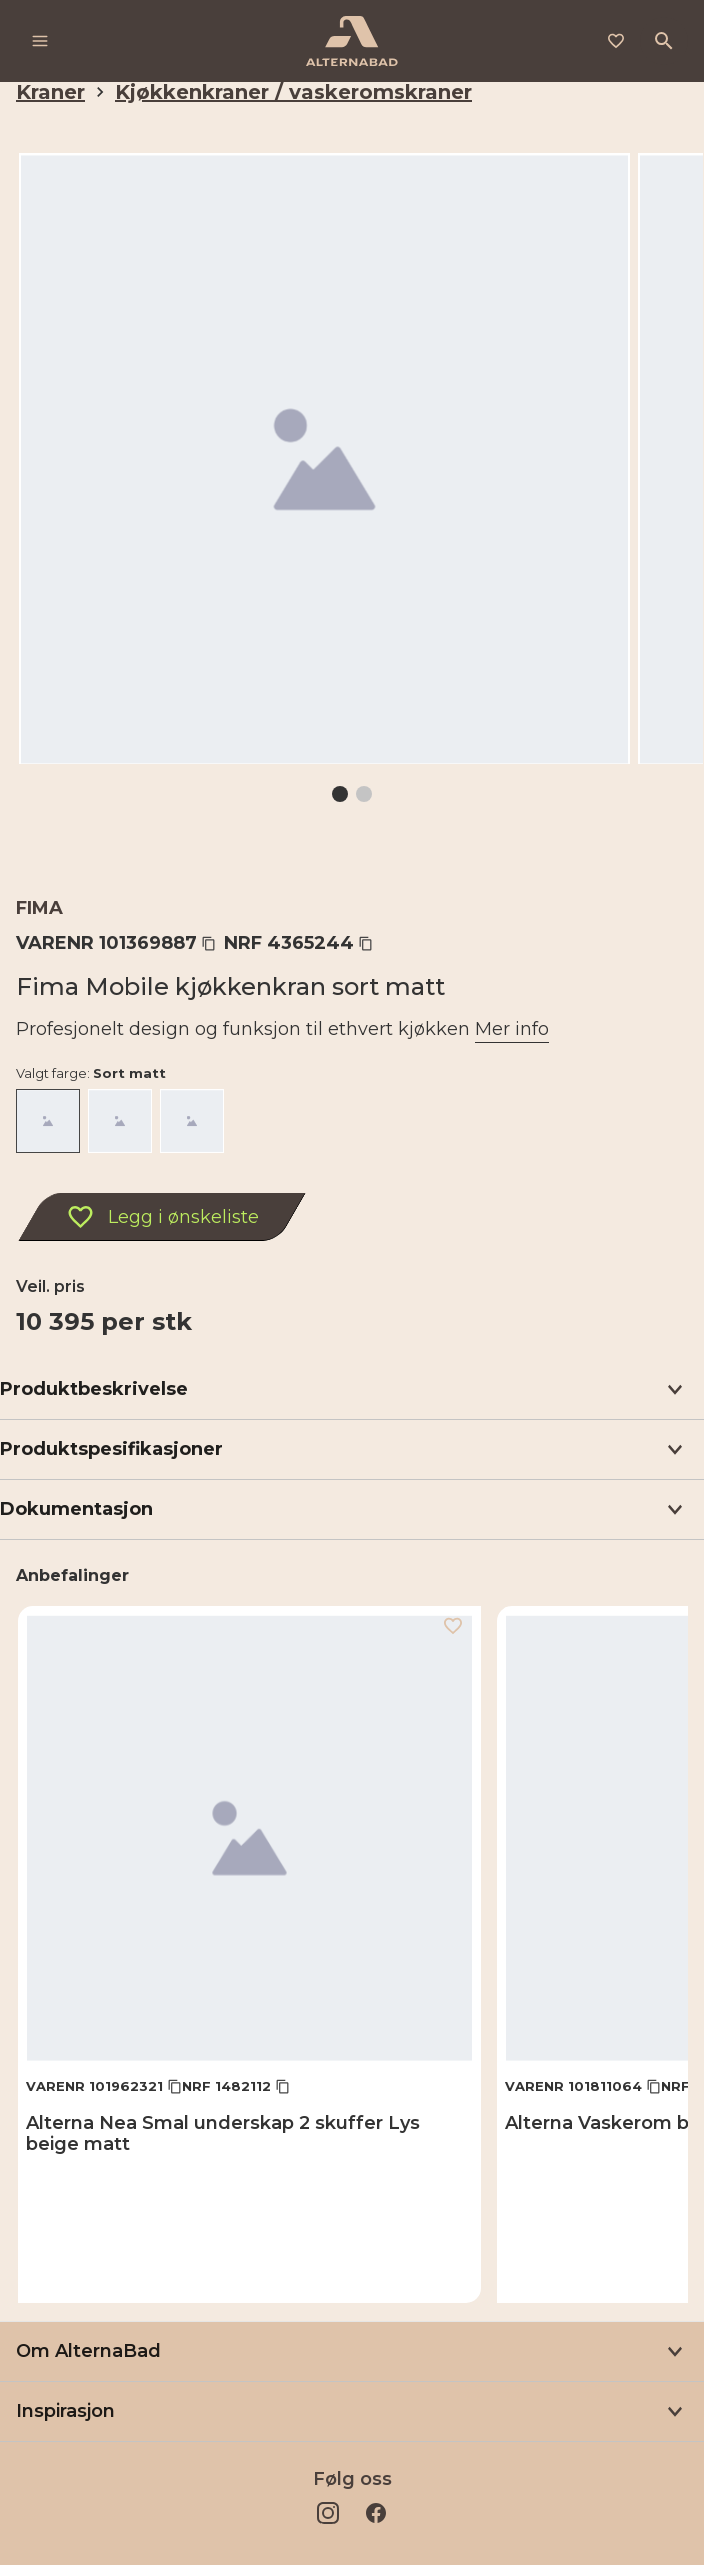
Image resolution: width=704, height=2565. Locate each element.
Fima (39, 908)
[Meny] (40, 41)
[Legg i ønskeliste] (616, 41)
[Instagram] (328, 2513)
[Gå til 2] (364, 794)
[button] (352, 1390)
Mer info (512, 1029)
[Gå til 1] (340, 794)
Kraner (50, 92)
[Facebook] (376, 2513)
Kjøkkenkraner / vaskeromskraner (293, 92)
